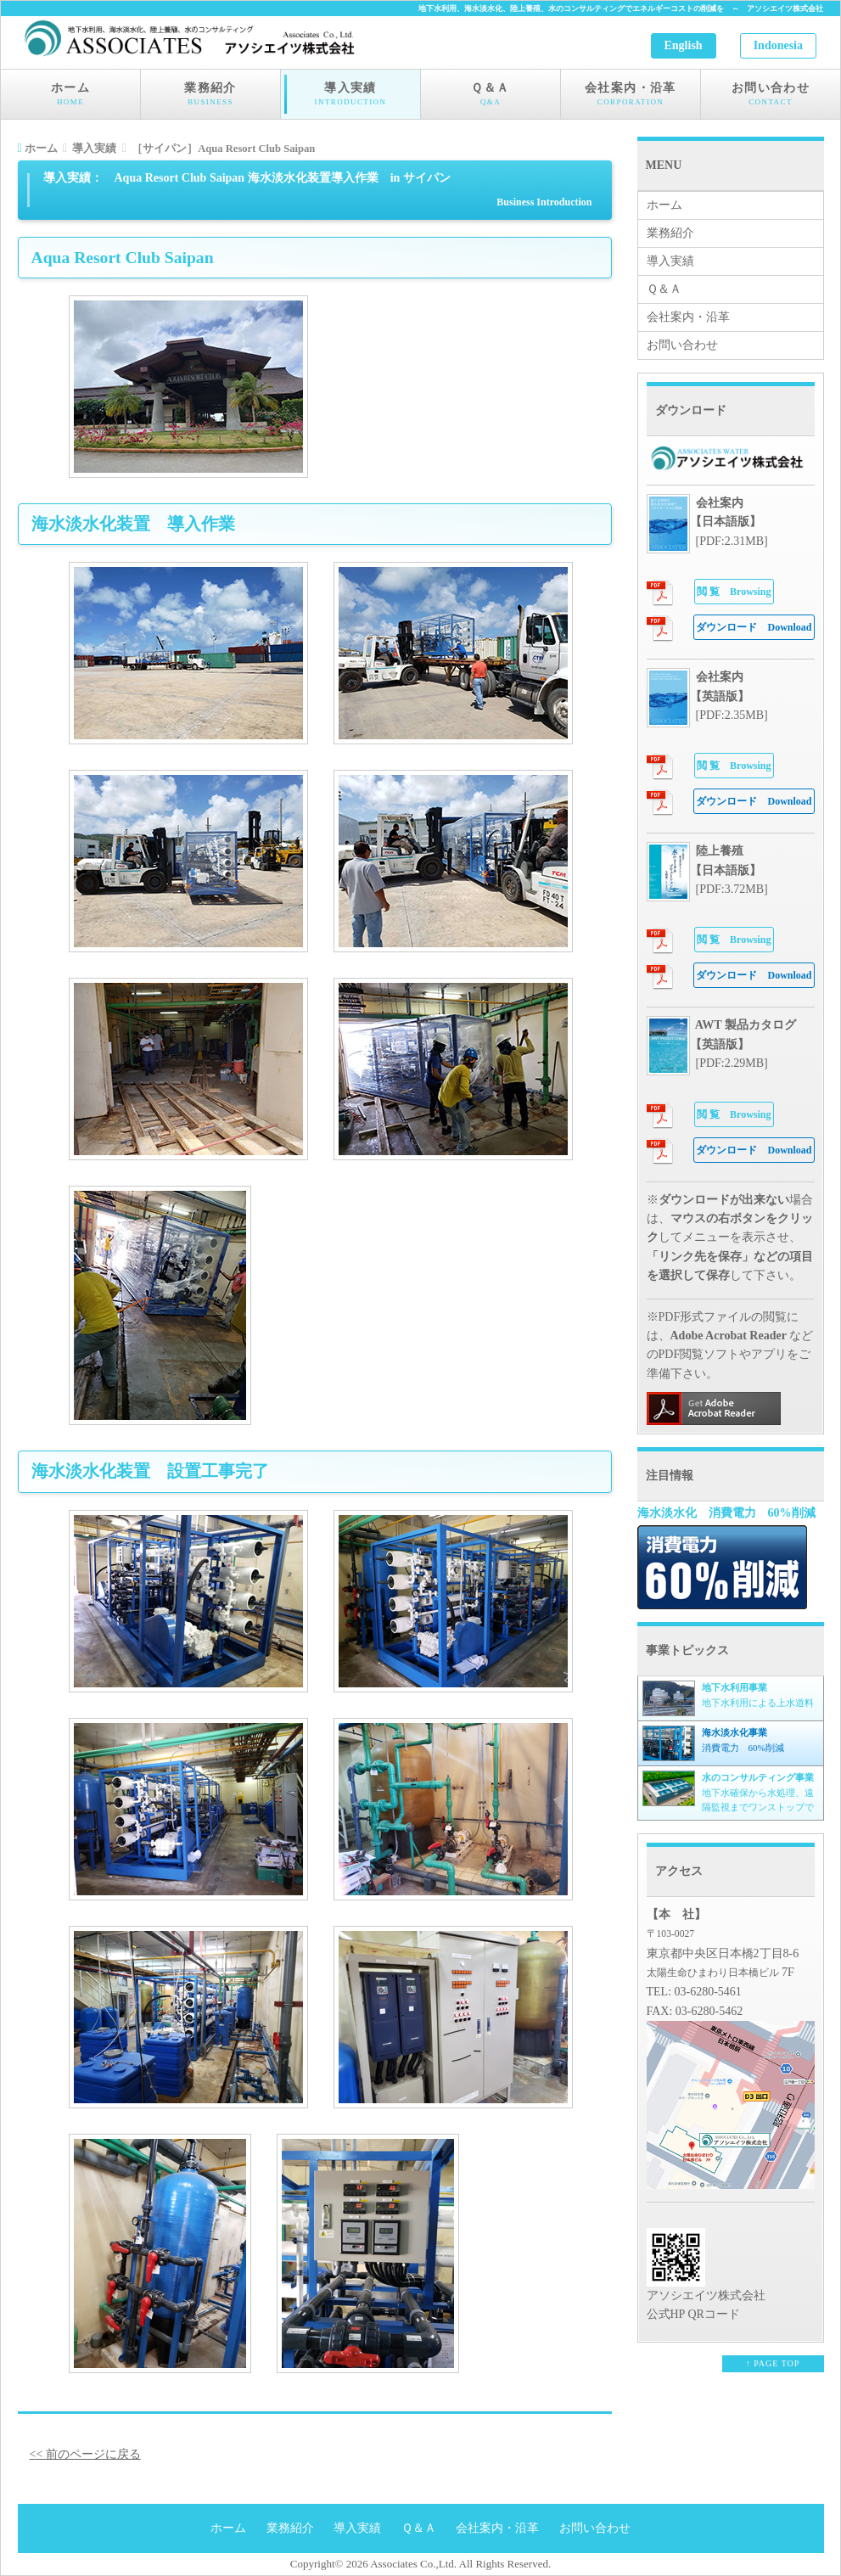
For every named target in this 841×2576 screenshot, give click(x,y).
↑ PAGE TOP (773, 2363)
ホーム (70, 94)
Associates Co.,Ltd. (413, 2563)
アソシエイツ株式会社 (785, 8)
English (683, 45)
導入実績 (350, 94)
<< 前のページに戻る (85, 2454)
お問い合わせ (770, 94)
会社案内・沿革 (630, 94)
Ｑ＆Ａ (490, 94)
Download (753, 627)
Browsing (734, 592)
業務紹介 (210, 94)
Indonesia (778, 45)
